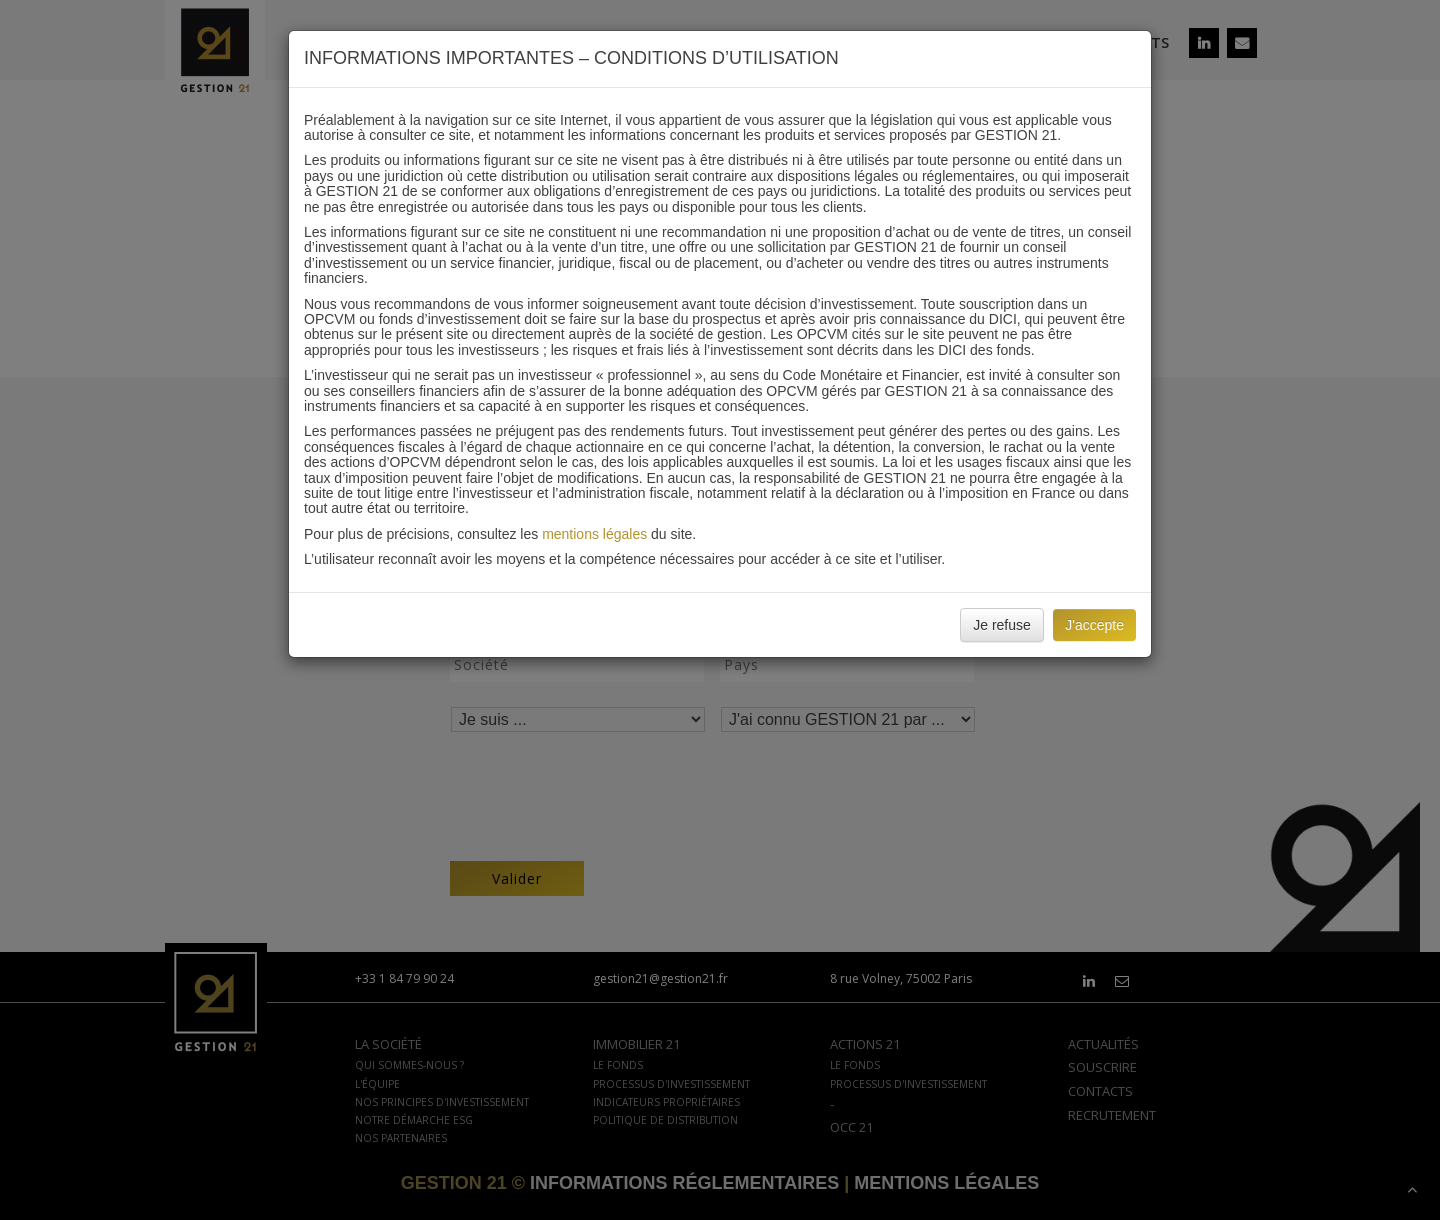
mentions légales (594, 534)
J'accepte (1094, 625)
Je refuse (1002, 625)
